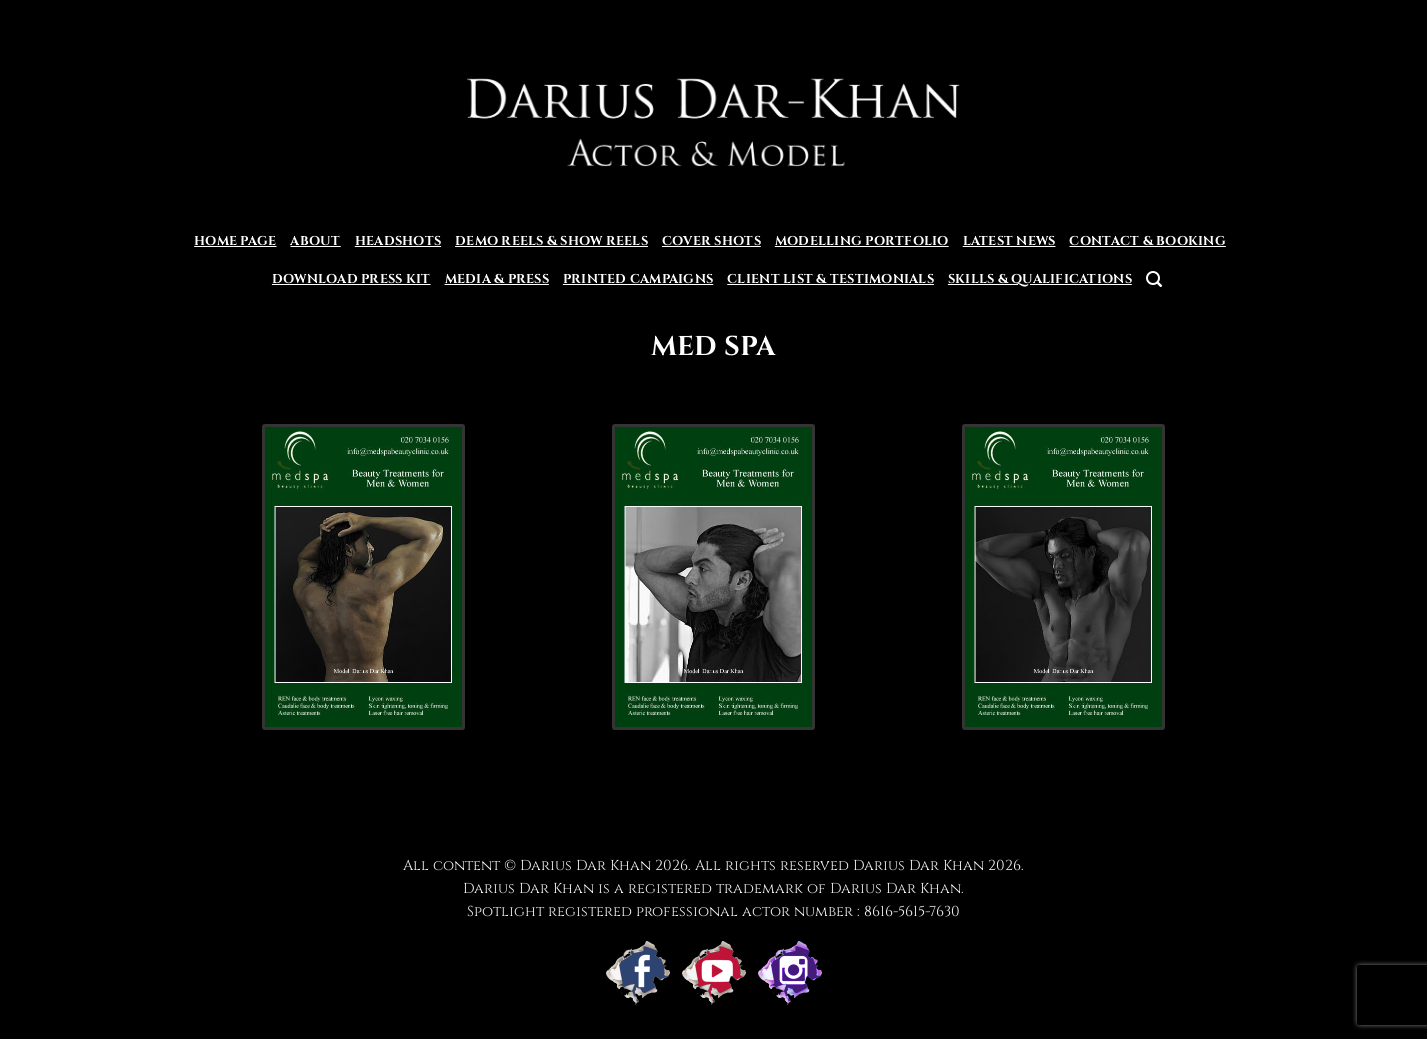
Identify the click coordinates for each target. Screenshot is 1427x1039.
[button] (1154, 279)
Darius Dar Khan (918, 865)
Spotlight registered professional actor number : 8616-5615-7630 (713, 911)
